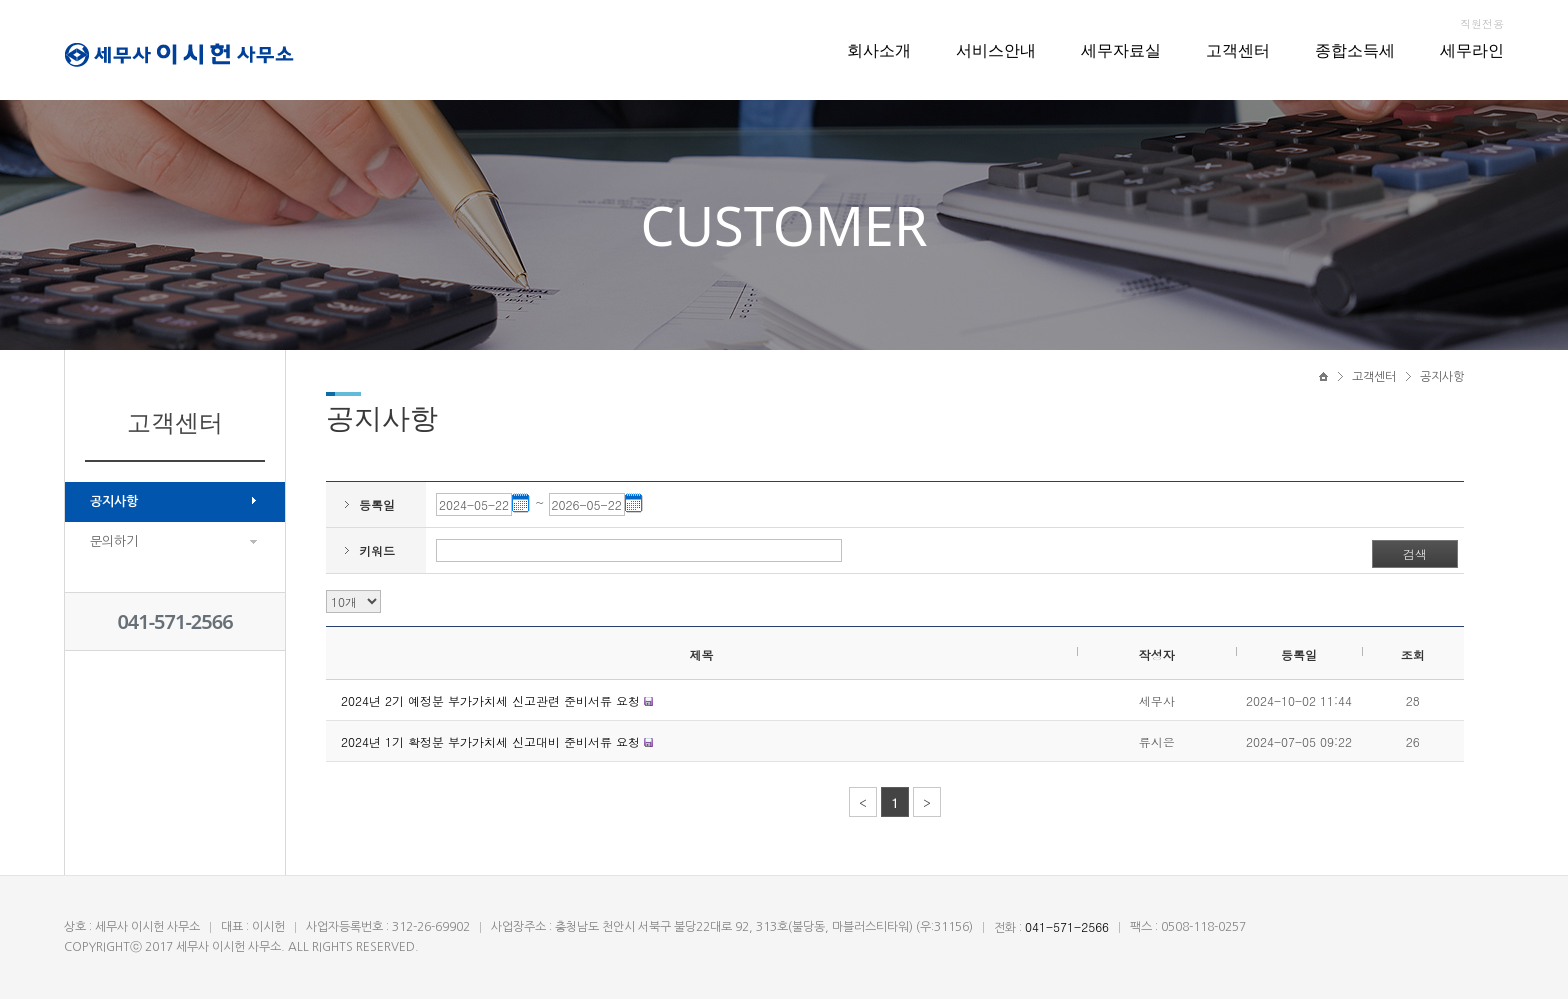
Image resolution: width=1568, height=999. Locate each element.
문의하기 (114, 541)
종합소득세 (1355, 50)
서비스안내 (996, 50)
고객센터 (1238, 50)
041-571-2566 (174, 621)
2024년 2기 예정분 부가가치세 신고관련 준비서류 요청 (492, 700)
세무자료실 (1121, 50)
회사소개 (879, 50)
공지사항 (114, 501)
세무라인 (1472, 50)
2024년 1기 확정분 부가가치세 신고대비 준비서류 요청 (492, 741)
